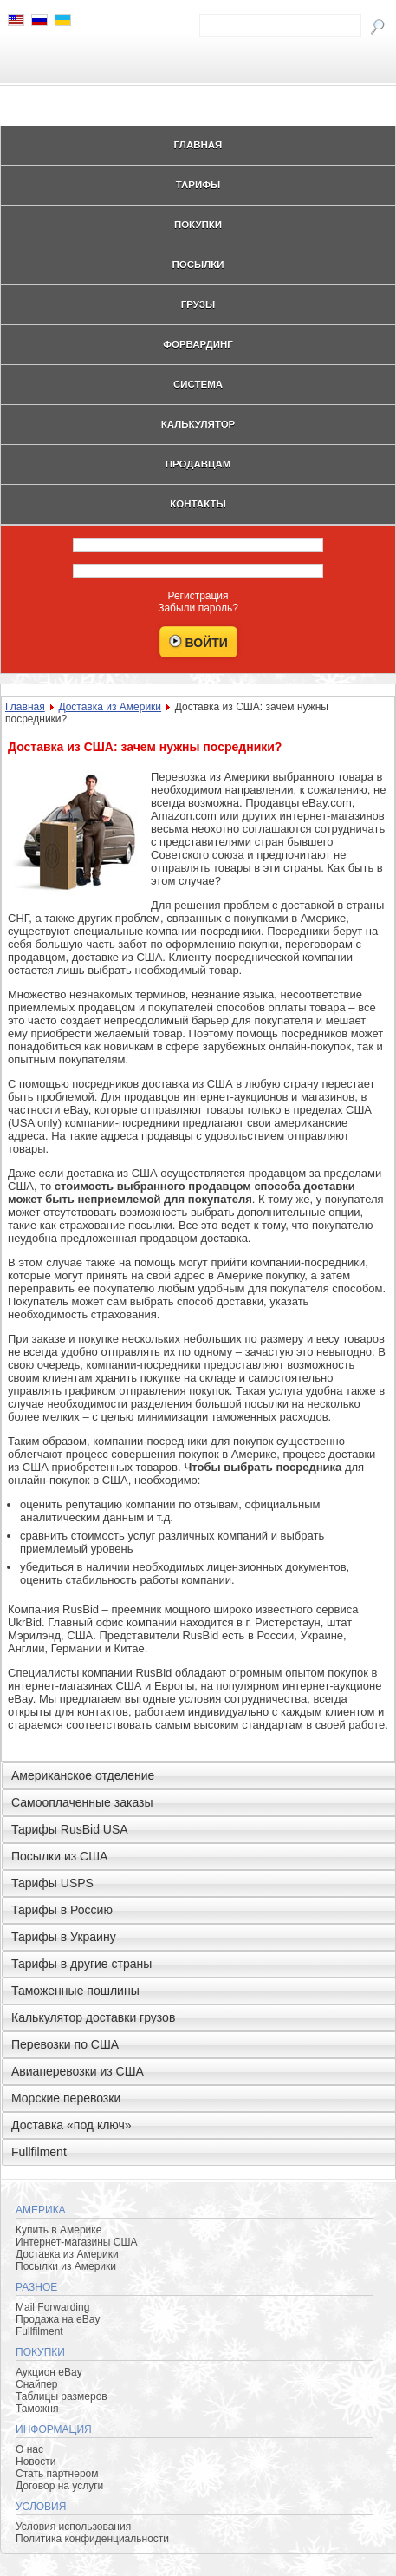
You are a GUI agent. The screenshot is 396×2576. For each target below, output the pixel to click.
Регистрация (197, 596)
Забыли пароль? (198, 608)
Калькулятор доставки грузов (93, 2017)
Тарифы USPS (52, 1883)
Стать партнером (57, 2474)
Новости (35, 2461)
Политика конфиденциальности (92, 2539)
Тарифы (198, 185)
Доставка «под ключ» (71, 2125)
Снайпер (37, 2384)
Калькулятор (198, 424)
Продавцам (198, 464)
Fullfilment (39, 2152)
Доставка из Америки (109, 707)
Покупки (198, 224)
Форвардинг (198, 344)
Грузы (198, 304)
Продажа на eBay (58, 2319)
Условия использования (73, 2526)
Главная (198, 145)
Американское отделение (82, 1775)
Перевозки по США (65, 2044)
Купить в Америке (58, 2230)
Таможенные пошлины (75, 1990)
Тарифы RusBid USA (69, 1829)
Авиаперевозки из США (77, 2071)
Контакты (197, 504)
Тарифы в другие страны (81, 1964)
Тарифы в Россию (62, 1910)
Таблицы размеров (61, 2396)
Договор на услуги (59, 2486)
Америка (41, 2210)
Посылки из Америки (66, 2266)
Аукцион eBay (49, 2372)
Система (198, 384)
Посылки (198, 264)
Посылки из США (59, 1856)
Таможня (37, 2409)
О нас (29, 2449)
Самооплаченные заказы (82, 1802)
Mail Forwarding (52, 2307)
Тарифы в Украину (63, 1937)
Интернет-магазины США (76, 2242)
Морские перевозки (65, 2098)
